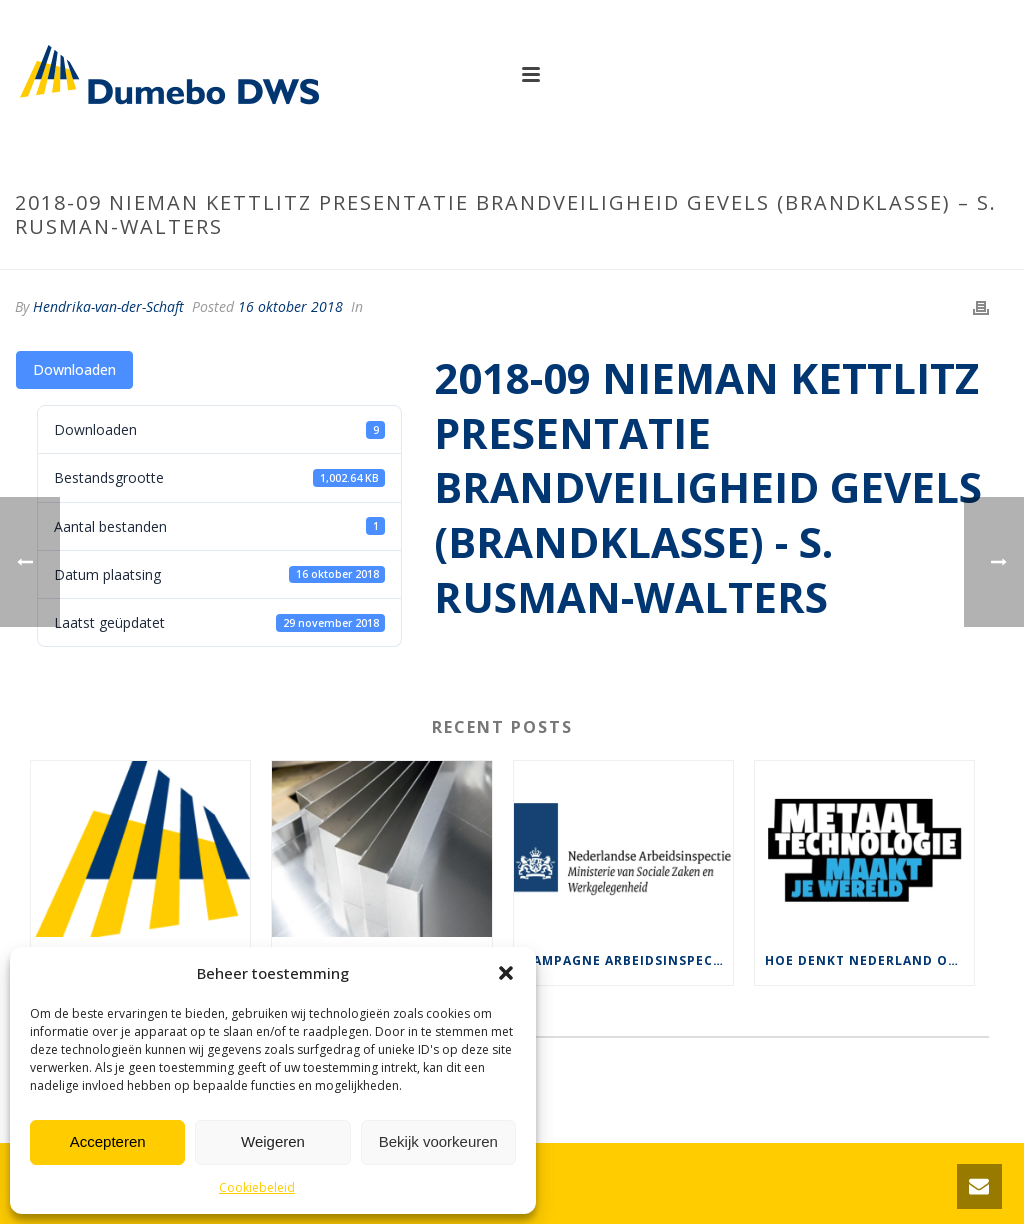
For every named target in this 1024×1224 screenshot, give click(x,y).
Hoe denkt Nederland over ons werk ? (869, 960)
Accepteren (108, 1141)
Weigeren (273, 1141)
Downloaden (74, 369)
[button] (506, 973)
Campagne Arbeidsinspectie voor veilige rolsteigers (628, 960)
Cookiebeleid (257, 1187)
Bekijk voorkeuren (438, 1141)
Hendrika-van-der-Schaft (108, 306)
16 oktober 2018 (290, 306)
